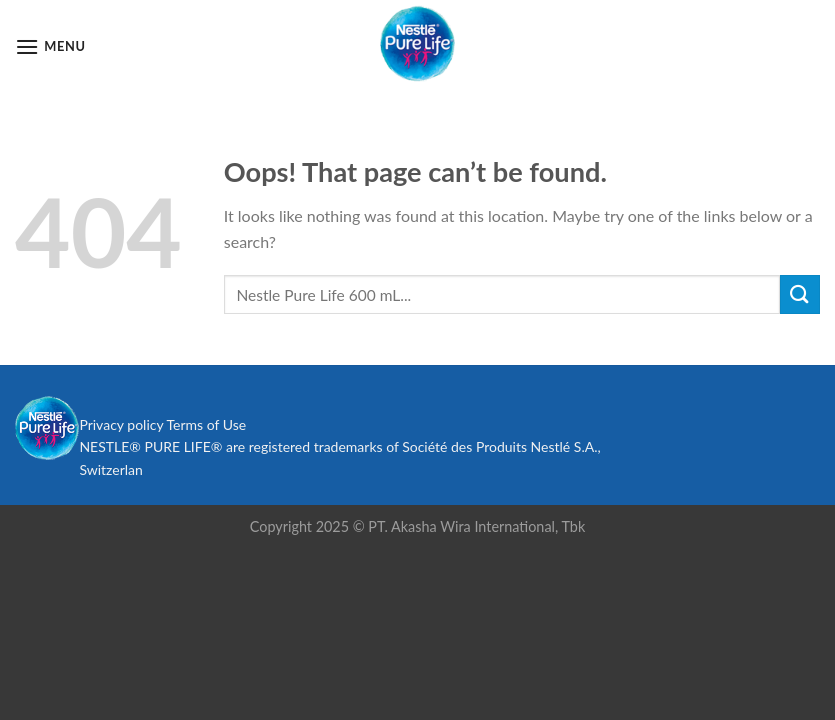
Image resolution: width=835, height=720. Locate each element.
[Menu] (50, 46)
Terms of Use (206, 424)
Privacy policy (121, 424)
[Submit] (800, 294)
